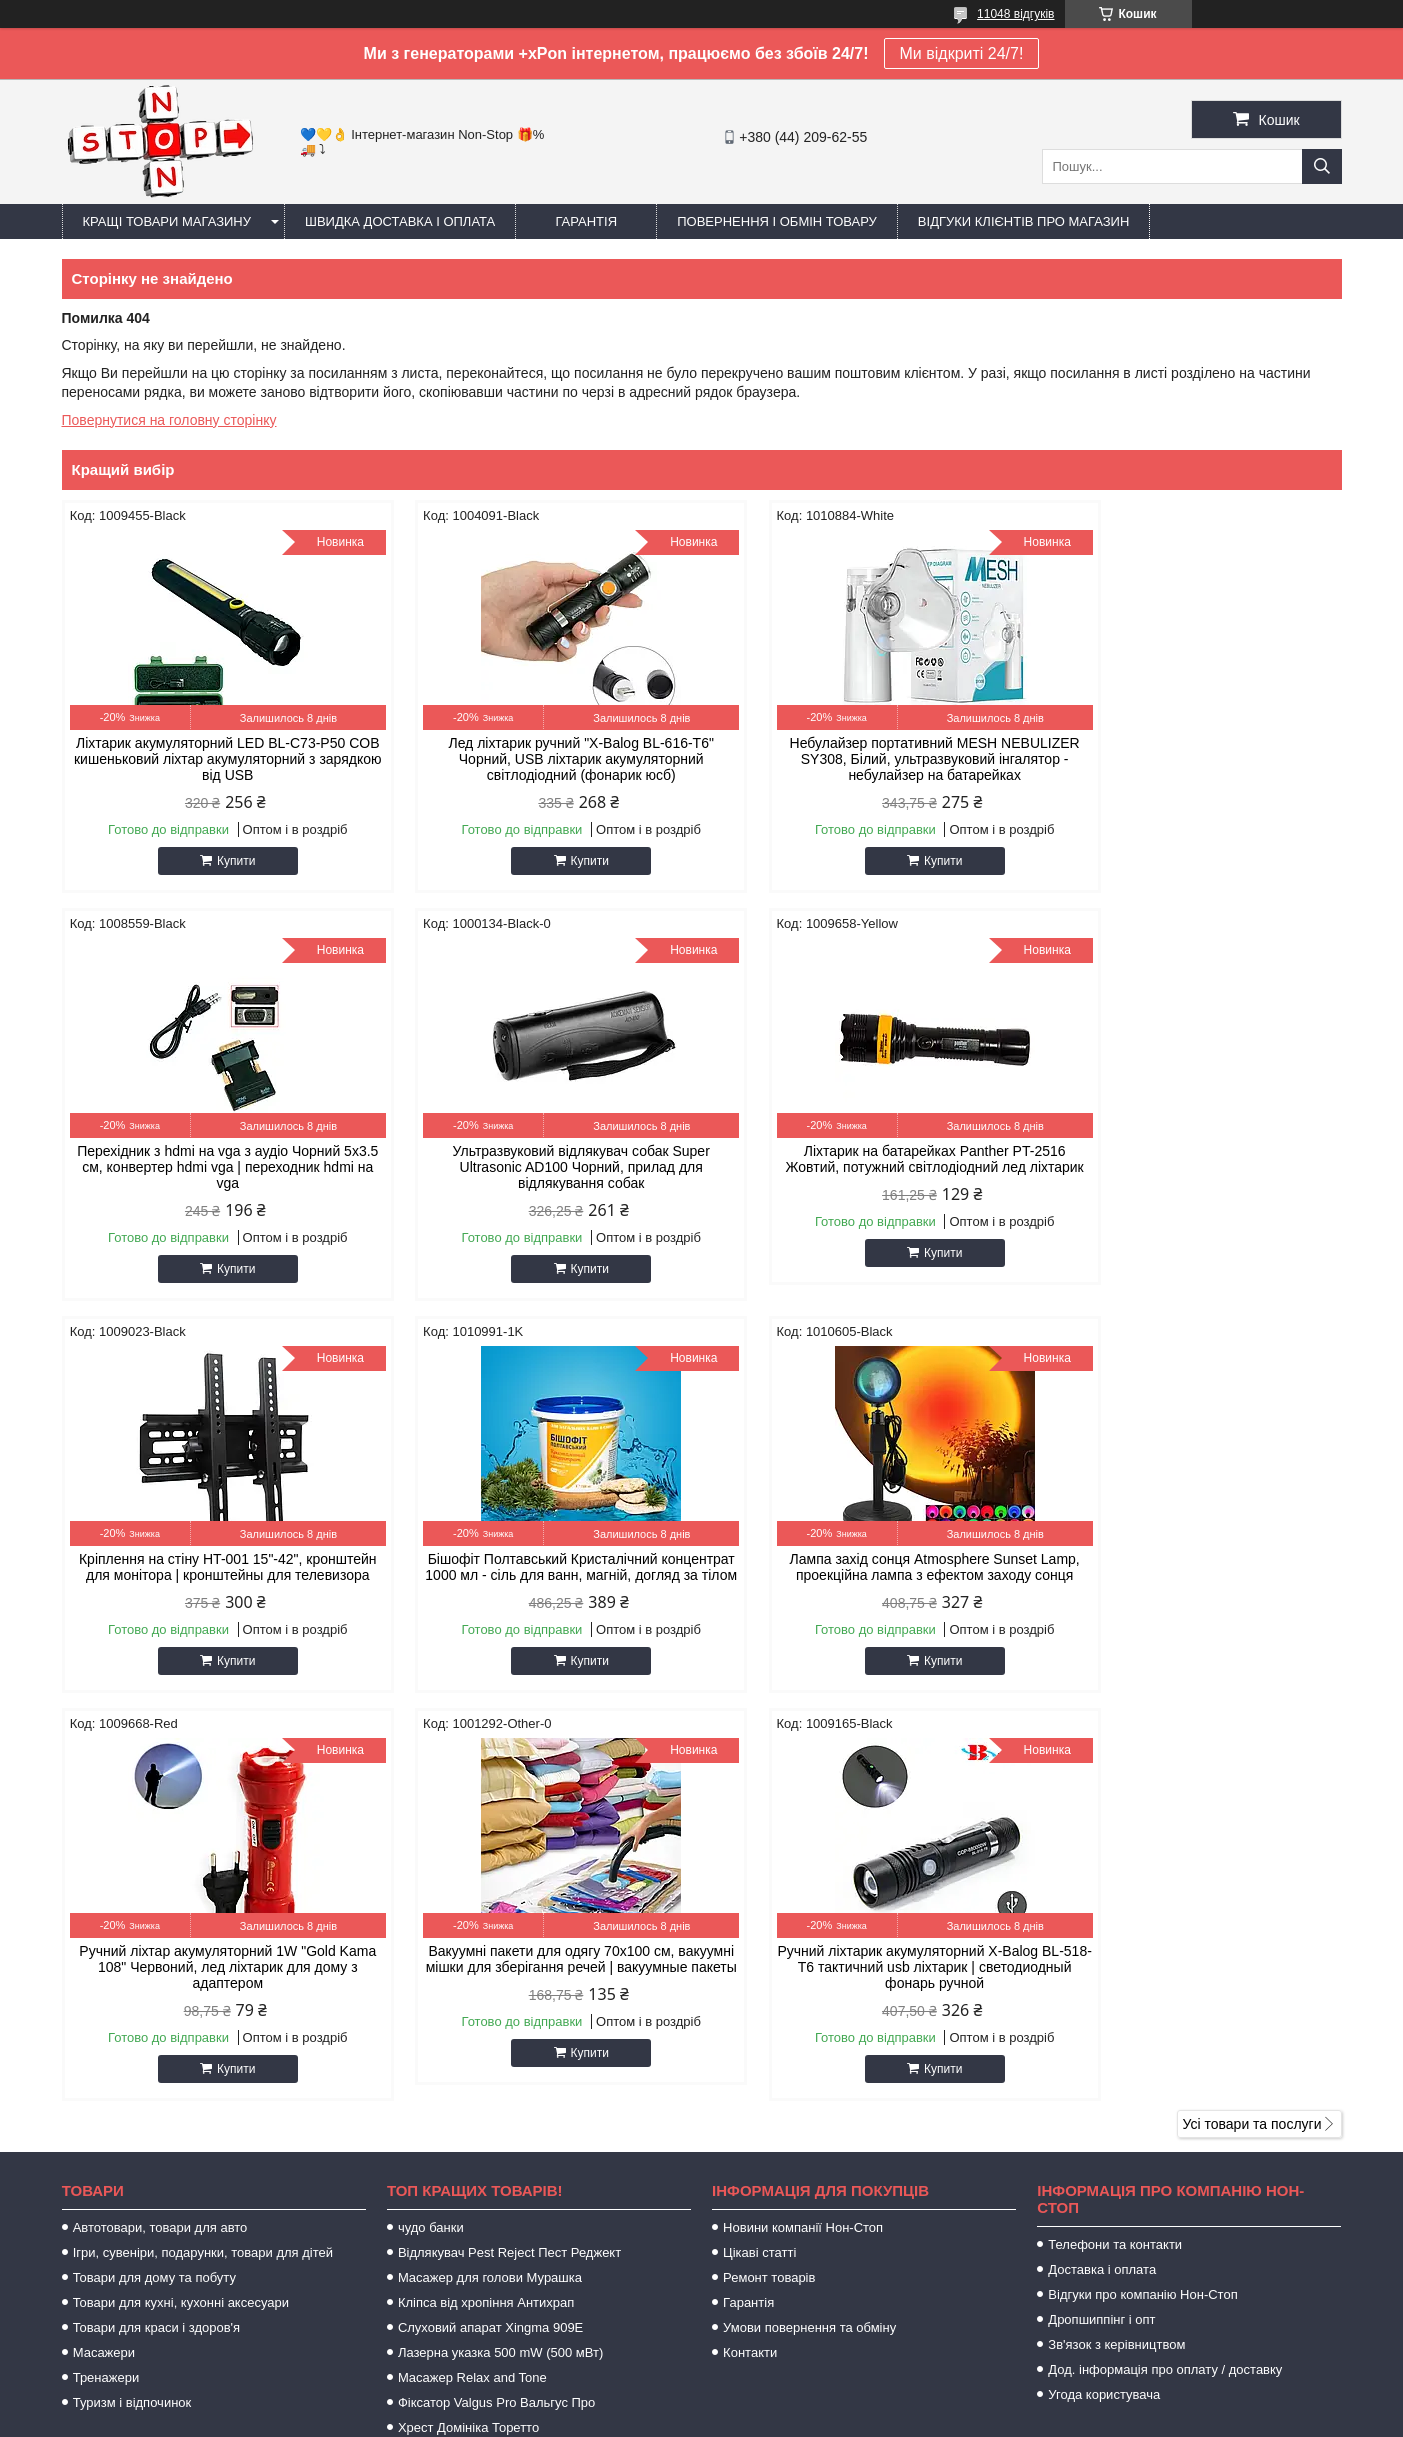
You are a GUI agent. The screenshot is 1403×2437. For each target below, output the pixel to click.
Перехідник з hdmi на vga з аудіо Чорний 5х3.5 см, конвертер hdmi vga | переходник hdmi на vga (1190, 759)
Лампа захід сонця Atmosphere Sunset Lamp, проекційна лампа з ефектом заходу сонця (214, 1575)
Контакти (750, 1960)
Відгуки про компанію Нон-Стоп (1142, 1902)
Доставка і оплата (1102, 1877)
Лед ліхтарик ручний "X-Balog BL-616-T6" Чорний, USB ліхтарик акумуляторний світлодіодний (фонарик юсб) (538, 759)
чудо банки (431, 1835)
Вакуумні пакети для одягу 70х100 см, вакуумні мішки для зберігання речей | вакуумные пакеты (864, 1575)
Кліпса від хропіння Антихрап (486, 1910)
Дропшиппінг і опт (1101, 1927)
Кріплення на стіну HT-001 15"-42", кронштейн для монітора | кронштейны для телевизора (863, 1167)
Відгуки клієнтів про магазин (1023, 221)
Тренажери (106, 1985)
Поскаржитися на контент (747, 2418)
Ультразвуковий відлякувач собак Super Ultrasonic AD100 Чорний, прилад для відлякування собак (213, 1167)
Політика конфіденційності (902, 2418)
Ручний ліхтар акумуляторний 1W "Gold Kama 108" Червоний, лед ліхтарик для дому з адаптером (539, 1575)
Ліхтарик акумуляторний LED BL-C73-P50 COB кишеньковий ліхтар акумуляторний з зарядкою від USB (214, 759)
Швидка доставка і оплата (400, 221)
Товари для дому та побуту (154, 1885)
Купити (222, 861)
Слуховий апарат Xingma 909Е (490, 1935)
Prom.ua (794, 2400)
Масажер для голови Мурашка (490, 1885)
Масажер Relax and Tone (472, 1985)
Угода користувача (1104, 2002)
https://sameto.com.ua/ (804, 2190)
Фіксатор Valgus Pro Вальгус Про (496, 2010)
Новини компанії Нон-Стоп (803, 1835)
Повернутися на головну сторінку (169, 420)
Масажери (104, 1960)
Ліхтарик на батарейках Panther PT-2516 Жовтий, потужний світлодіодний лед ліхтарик (539, 1167)
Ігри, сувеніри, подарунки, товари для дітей (203, 1860)
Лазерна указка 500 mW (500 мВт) (500, 1960)
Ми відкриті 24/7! (962, 53)
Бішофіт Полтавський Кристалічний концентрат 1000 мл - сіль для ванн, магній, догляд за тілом (1189, 1167)
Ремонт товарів (769, 1885)
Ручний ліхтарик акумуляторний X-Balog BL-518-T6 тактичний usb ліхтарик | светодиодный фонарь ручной (1189, 1575)
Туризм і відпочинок (132, 2010)
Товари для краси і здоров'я (156, 1935)
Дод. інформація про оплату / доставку (1165, 1977)
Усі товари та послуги (1252, 1732)
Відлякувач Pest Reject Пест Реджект (509, 1860)
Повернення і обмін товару (777, 221)
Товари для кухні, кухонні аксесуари (181, 1910)
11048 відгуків (1015, 14)
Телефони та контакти (1115, 1852)
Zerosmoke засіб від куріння (481, 2060)
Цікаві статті (759, 1860)
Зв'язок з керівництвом (1116, 1952)
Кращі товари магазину (167, 221)
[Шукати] (1322, 166)
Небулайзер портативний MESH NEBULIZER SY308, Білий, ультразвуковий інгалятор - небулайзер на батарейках (864, 759)
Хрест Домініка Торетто (468, 2035)
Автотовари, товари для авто (160, 1835)
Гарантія (586, 221)
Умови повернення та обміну (809, 1935)
